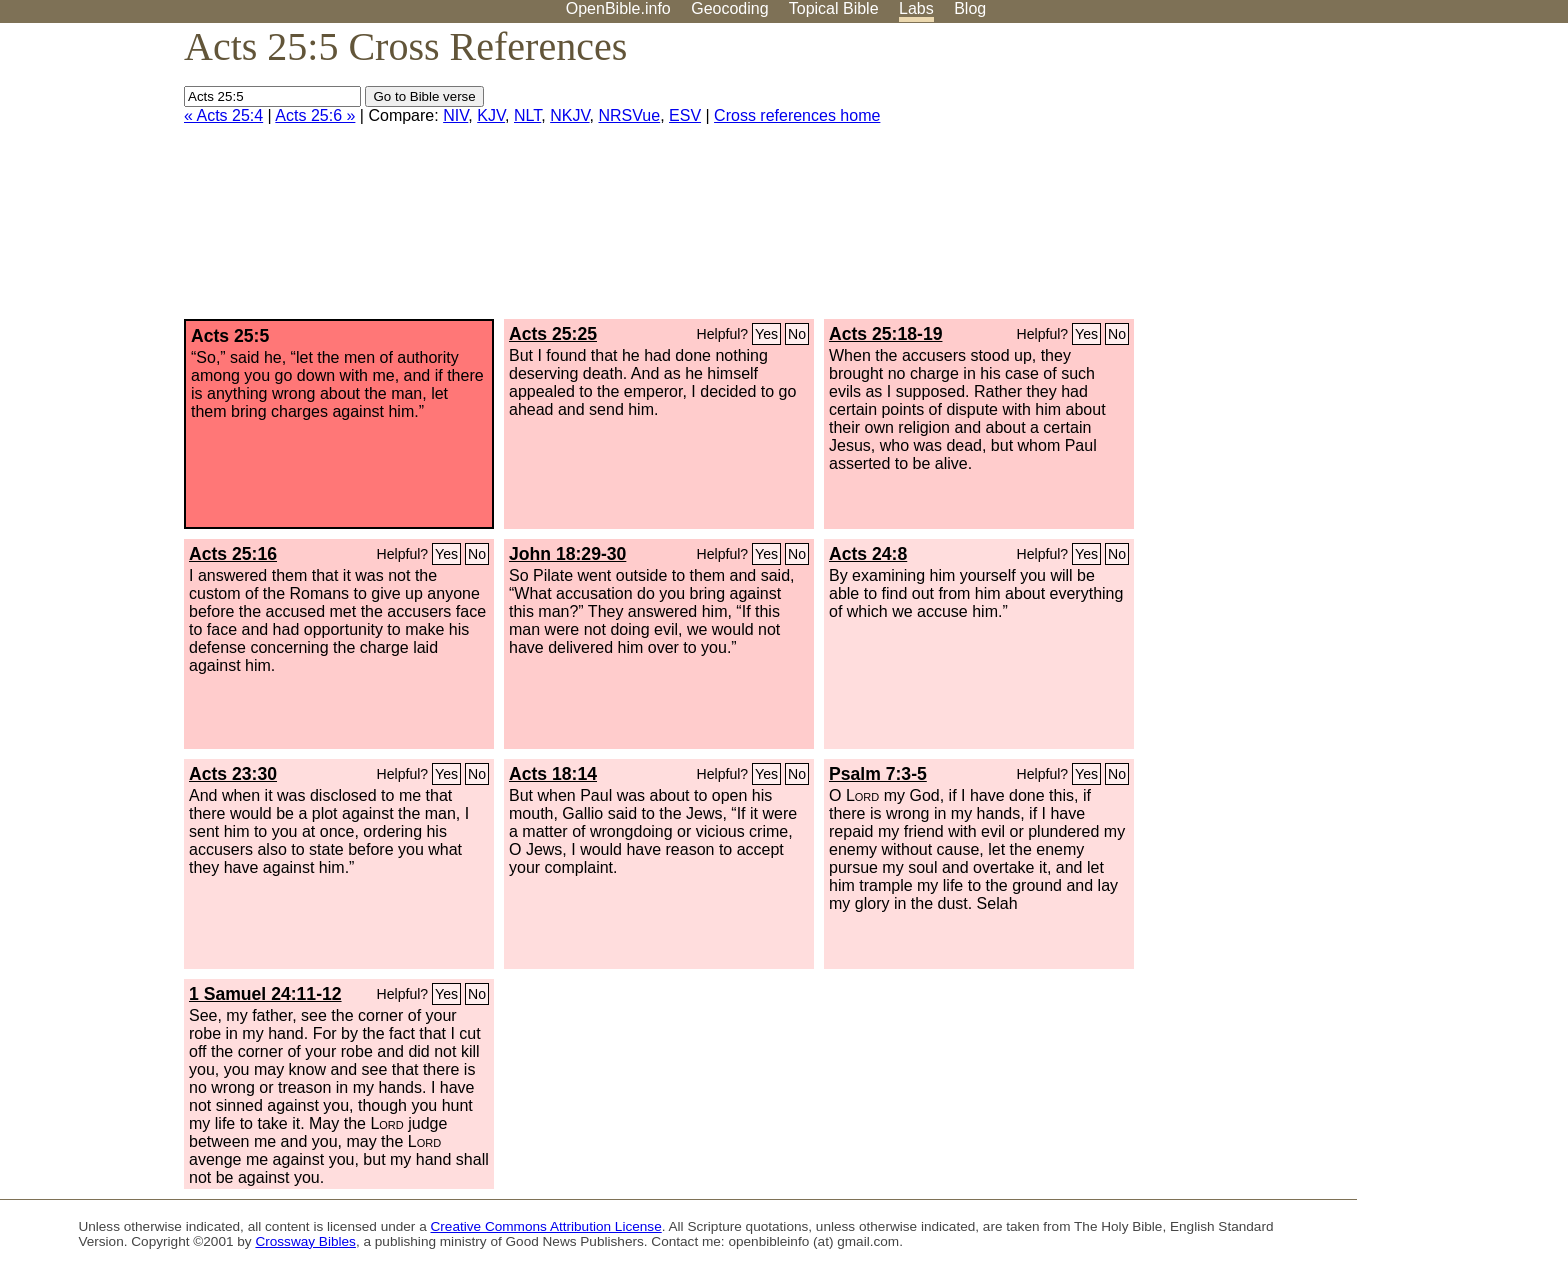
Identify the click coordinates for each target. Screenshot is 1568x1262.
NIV (455, 115)
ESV (685, 115)
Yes (766, 334)
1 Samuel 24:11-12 (265, 994)
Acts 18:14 (553, 774)
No (797, 334)
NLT (527, 115)
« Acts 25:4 (223, 115)
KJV (491, 115)
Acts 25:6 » (315, 115)
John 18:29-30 (567, 554)
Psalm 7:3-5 (878, 774)
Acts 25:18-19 (885, 334)
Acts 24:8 (868, 554)
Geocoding (729, 8)
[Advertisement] (1366, 179)
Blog (970, 8)
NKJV (569, 115)
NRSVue (629, 115)
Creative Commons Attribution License (546, 1226)
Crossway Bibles (305, 1241)
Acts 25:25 (553, 334)
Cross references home (797, 115)
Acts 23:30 (233, 774)
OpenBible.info (618, 8)
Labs (916, 8)
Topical (834, 8)
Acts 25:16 (233, 554)
